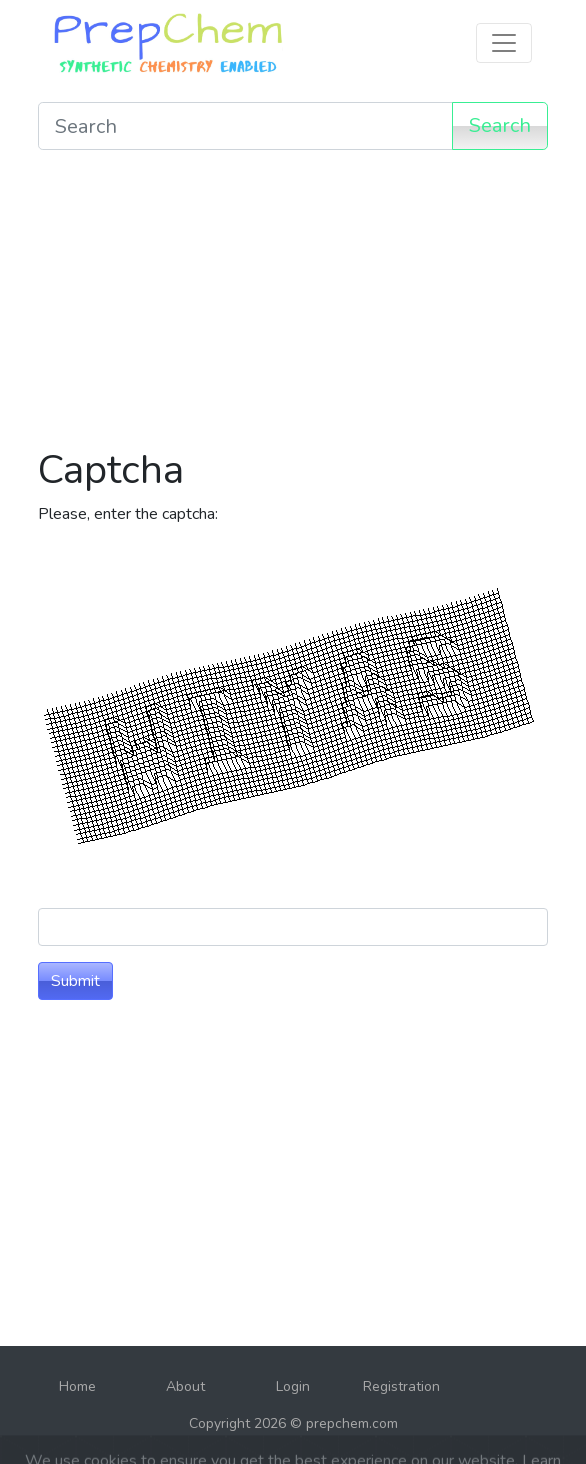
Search (500, 125)
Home (77, 1386)
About (185, 1386)
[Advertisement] (293, 306)
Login (293, 1386)
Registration (401, 1386)
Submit (75, 981)
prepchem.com (352, 1423)
